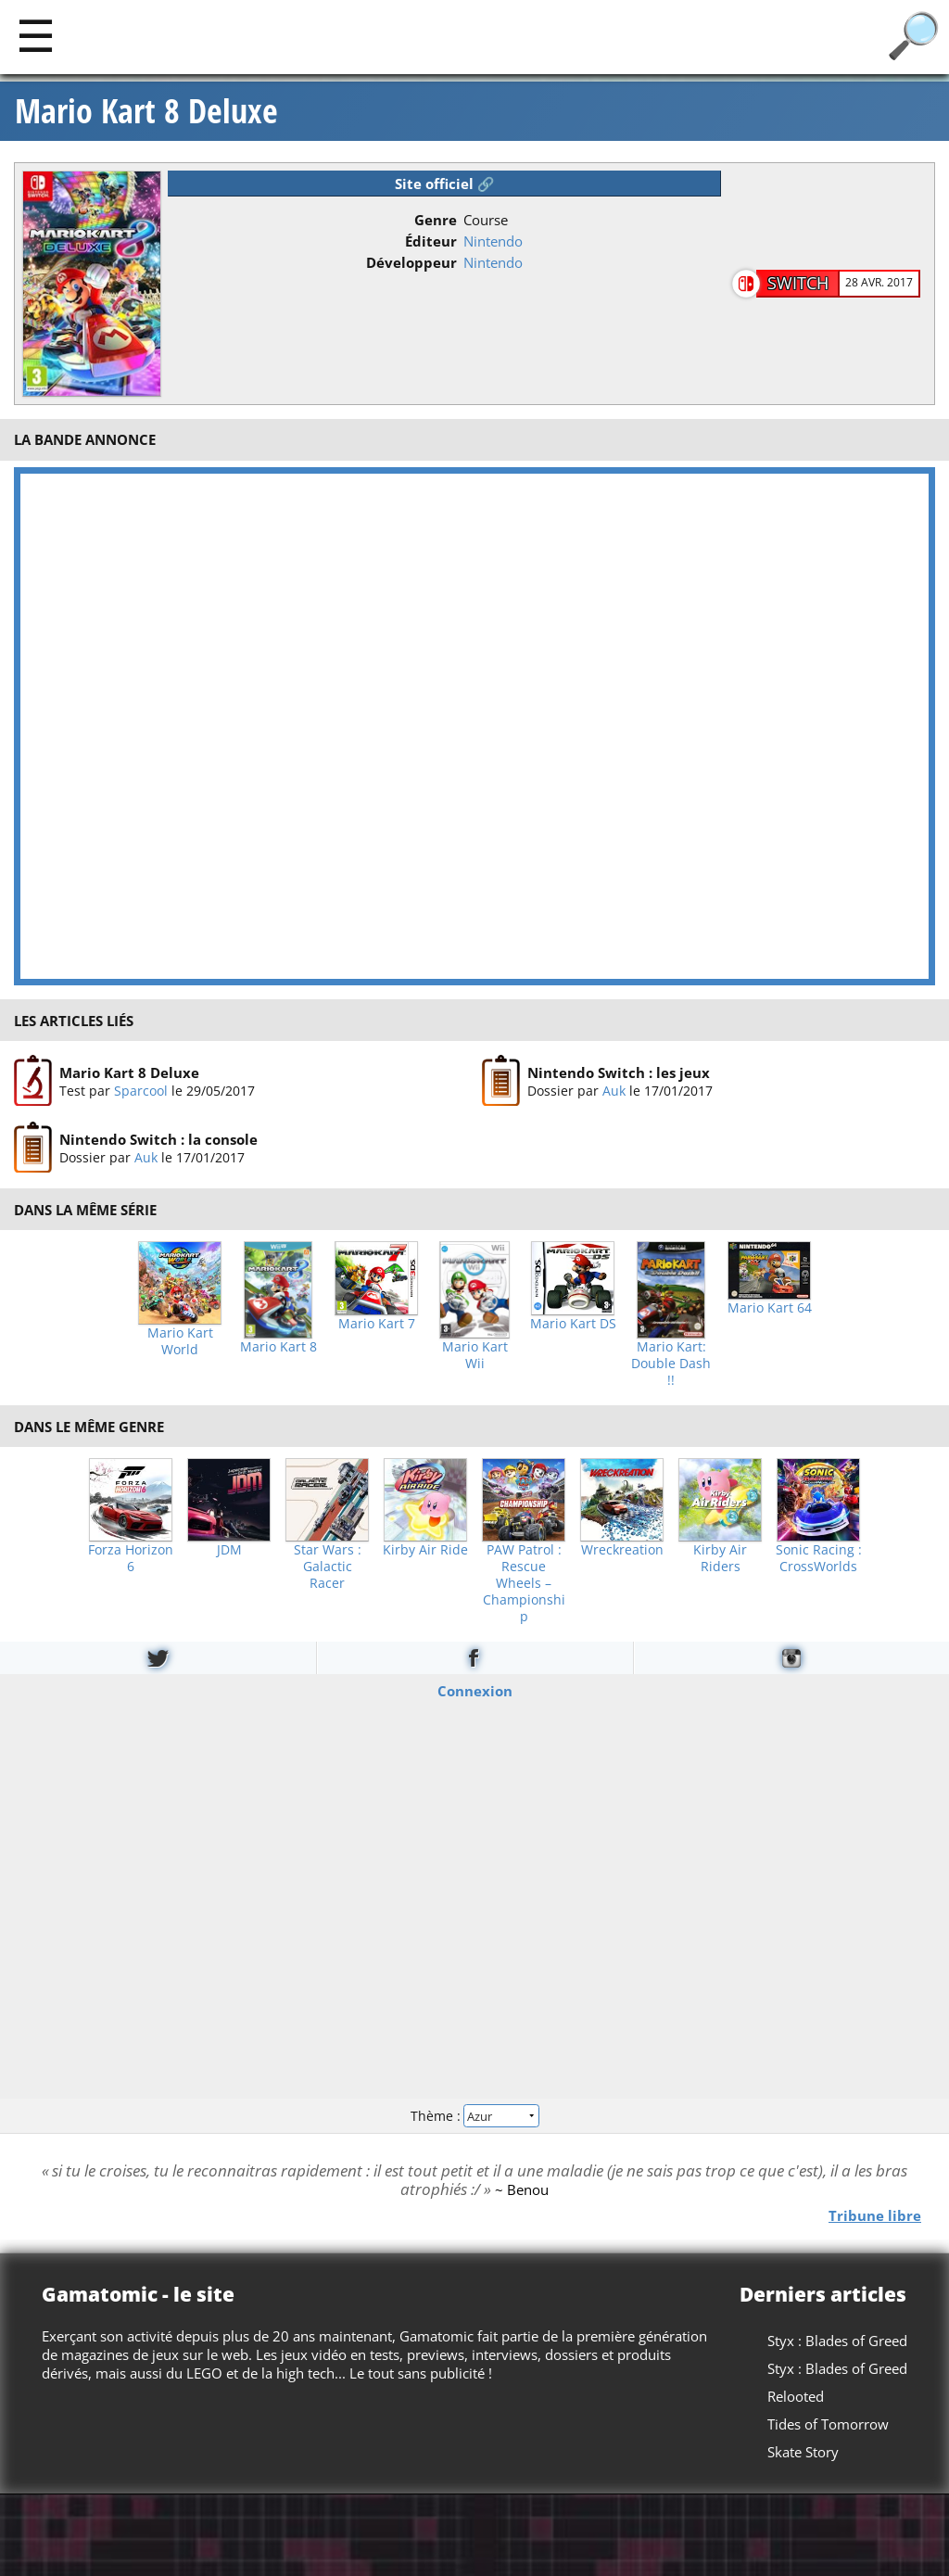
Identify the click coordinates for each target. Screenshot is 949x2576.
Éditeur (431, 241)
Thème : (474, 2115)
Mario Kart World (180, 1341)
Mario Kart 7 (376, 1323)
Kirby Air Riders (720, 1558)
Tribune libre (875, 2215)
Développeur (411, 262)
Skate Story (803, 2452)
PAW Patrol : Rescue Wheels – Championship (524, 1583)
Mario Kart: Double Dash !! (671, 1364)
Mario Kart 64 (770, 1308)
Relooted (795, 2396)
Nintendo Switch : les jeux (618, 1072)
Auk (614, 1090)
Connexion (474, 1690)
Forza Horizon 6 (130, 1558)
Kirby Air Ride (425, 1550)
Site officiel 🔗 (445, 183)
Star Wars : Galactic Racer (327, 1567)
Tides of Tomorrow (828, 2424)
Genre (435, 219)
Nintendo (493, 241)
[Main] (35, 35)
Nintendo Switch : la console (158, 1140)
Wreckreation (622, 1550)
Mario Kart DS (573, 1323)
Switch (798, 283)
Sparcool (141, 1090)
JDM (229, 1550)
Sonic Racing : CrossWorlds (819, 1558)
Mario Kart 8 (278, 1347)
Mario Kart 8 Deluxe (146, 111)
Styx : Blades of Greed (837, 2340)
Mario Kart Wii (475, 1355)
